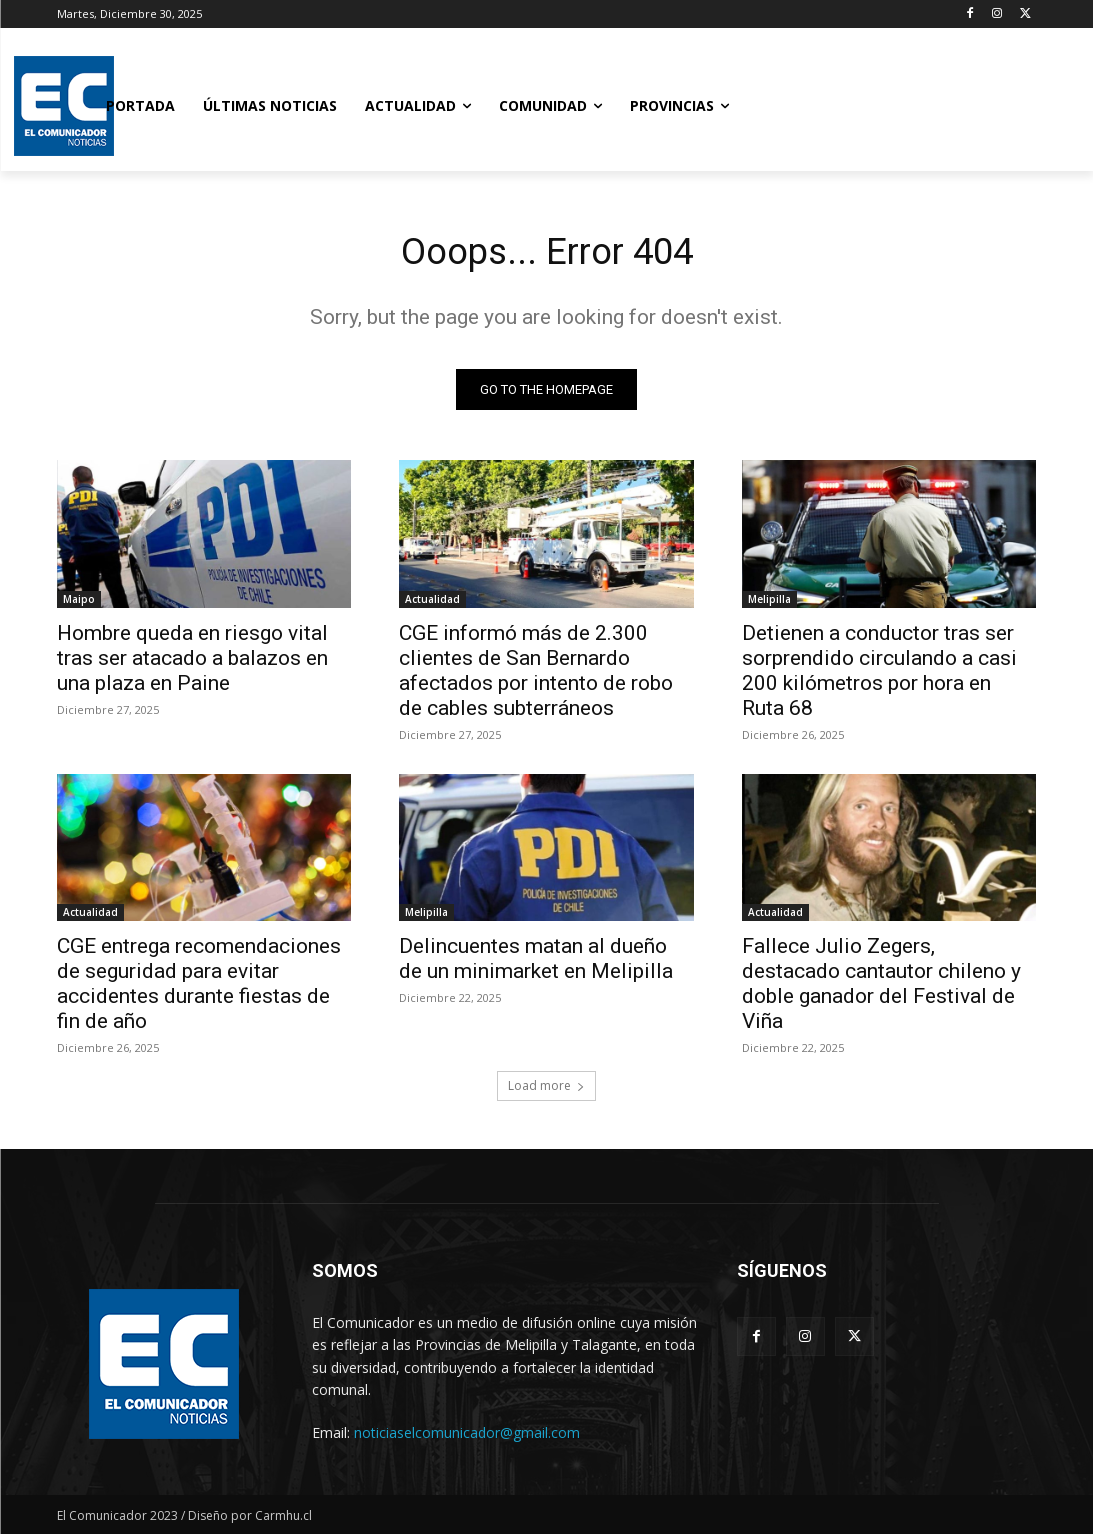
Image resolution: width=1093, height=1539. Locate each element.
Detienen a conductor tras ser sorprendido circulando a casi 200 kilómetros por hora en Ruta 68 (879, 674)
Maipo (79, 603)
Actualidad (432, 603)
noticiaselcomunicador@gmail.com (467, 1437)
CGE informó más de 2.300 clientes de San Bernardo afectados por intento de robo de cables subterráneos (536, 674)
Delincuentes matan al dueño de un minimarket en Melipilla (536, 963)
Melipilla (769, 603)
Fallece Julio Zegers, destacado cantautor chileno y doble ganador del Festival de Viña (881, 988)
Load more (546, 1090)
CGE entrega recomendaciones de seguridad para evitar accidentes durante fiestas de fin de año (199, 988)
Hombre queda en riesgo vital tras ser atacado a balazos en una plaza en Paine (192, 662)
